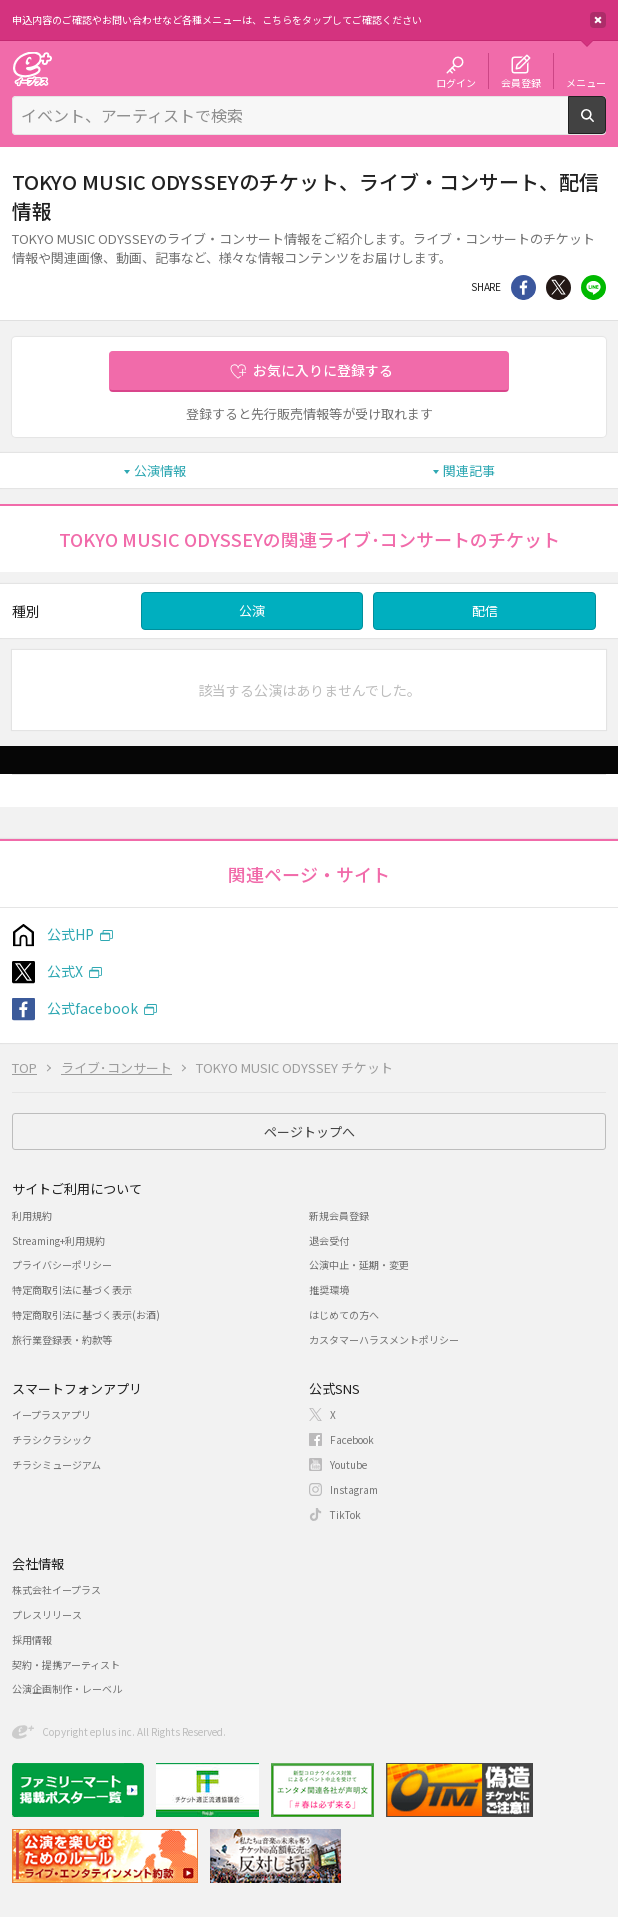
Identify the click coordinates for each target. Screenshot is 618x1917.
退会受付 (329, 1240)
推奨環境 (329, 1289)
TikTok (345, 1514)
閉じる (598, 20)
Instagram (354, 1489)
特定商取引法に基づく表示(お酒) (86, 1314)
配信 (485, 610)
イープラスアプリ (51, 1414)
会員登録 (521, 82)
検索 (605, 126)
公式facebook (92, 1008)
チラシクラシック (52, 1439)
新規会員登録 (339, 1215)
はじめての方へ (344, 1314)
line (593, 287)
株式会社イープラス (56, 1589)
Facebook (352, 1439)
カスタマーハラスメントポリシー (384, 1339)
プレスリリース (47, 1614)
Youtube (348, 1464)
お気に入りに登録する (323, 370)
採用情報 (32, 1639)
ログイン (456, 82)
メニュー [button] (586, 82)
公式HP (70, 934)
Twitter (558, 287)
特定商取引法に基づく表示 (72, 1289)
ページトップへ (309, 1131)
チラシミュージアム (56, 1464)
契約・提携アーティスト (66, 1664)
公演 (252, 610)
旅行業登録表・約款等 (62, 1339)
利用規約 (32, 1215)
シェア (523, 287)
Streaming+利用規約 (58, 1240)
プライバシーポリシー (62, 1264)
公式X (65, 971)
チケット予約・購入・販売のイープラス (32, 68)
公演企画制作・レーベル (67, 1688)
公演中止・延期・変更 (359, 1264)
